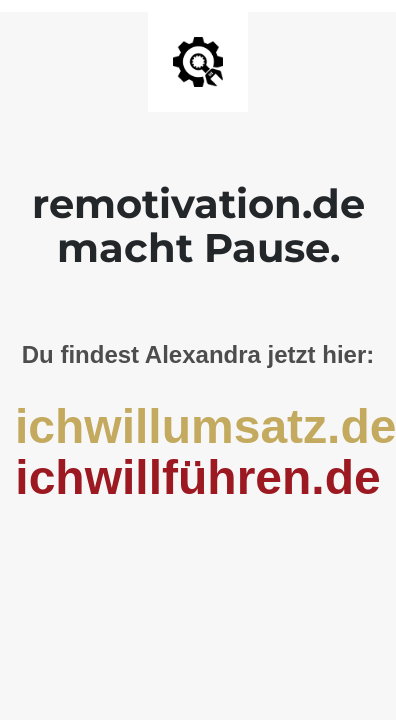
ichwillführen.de (197, 477)
